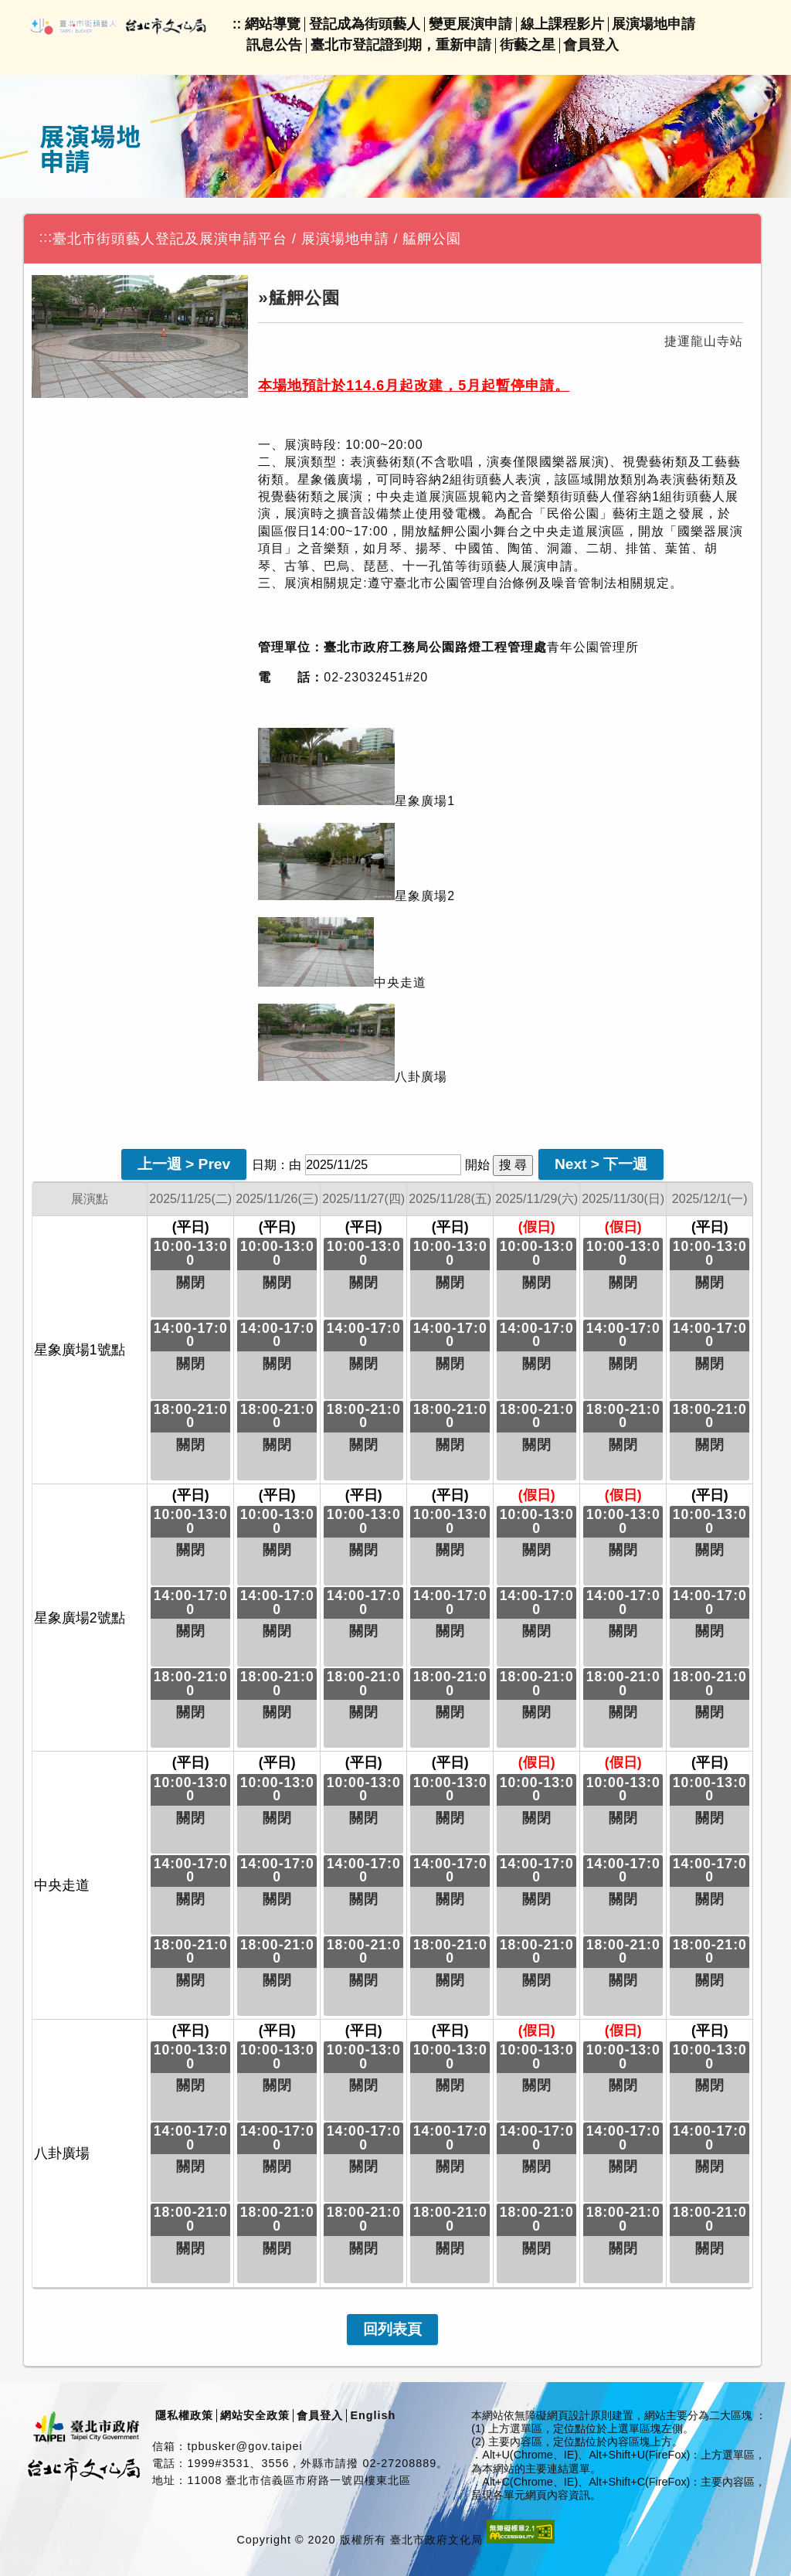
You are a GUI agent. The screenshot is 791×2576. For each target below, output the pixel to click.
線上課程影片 (562, 24)
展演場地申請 (653, 24)
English (373, 2415)
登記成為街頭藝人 (364, 24)
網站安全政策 (255, 2415)
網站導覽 (272, 24)
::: (46, 237)
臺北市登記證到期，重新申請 (401, 45)
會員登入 (591, 45)
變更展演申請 (470, 24)
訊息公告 (274, 45)
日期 (264, 1164)
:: (237, 24)
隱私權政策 (184, 2415)
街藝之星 (527, 45)
